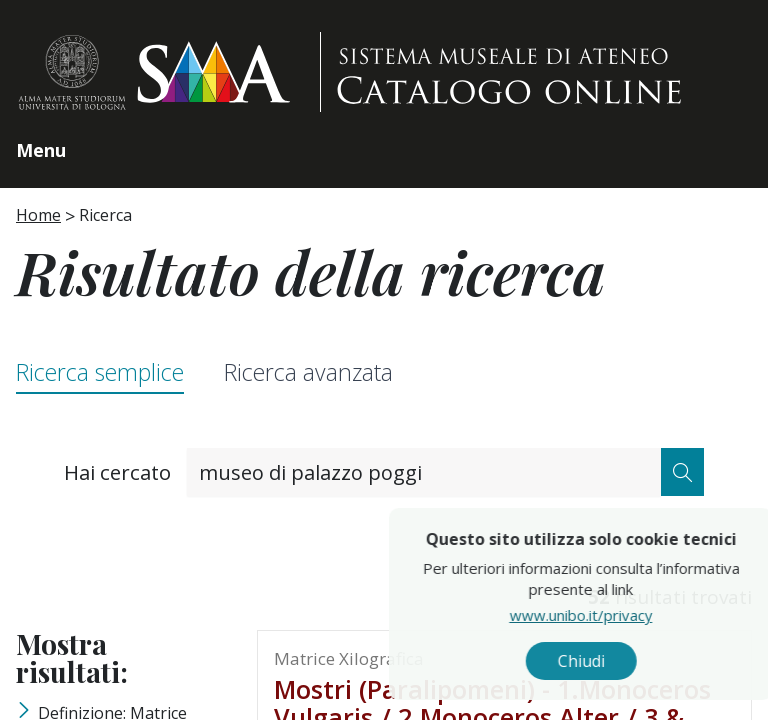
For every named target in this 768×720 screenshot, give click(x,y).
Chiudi (627, 661)
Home (38, 215)
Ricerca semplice (100, 372)
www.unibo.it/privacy (627, 615)
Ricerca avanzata (308, 372)
